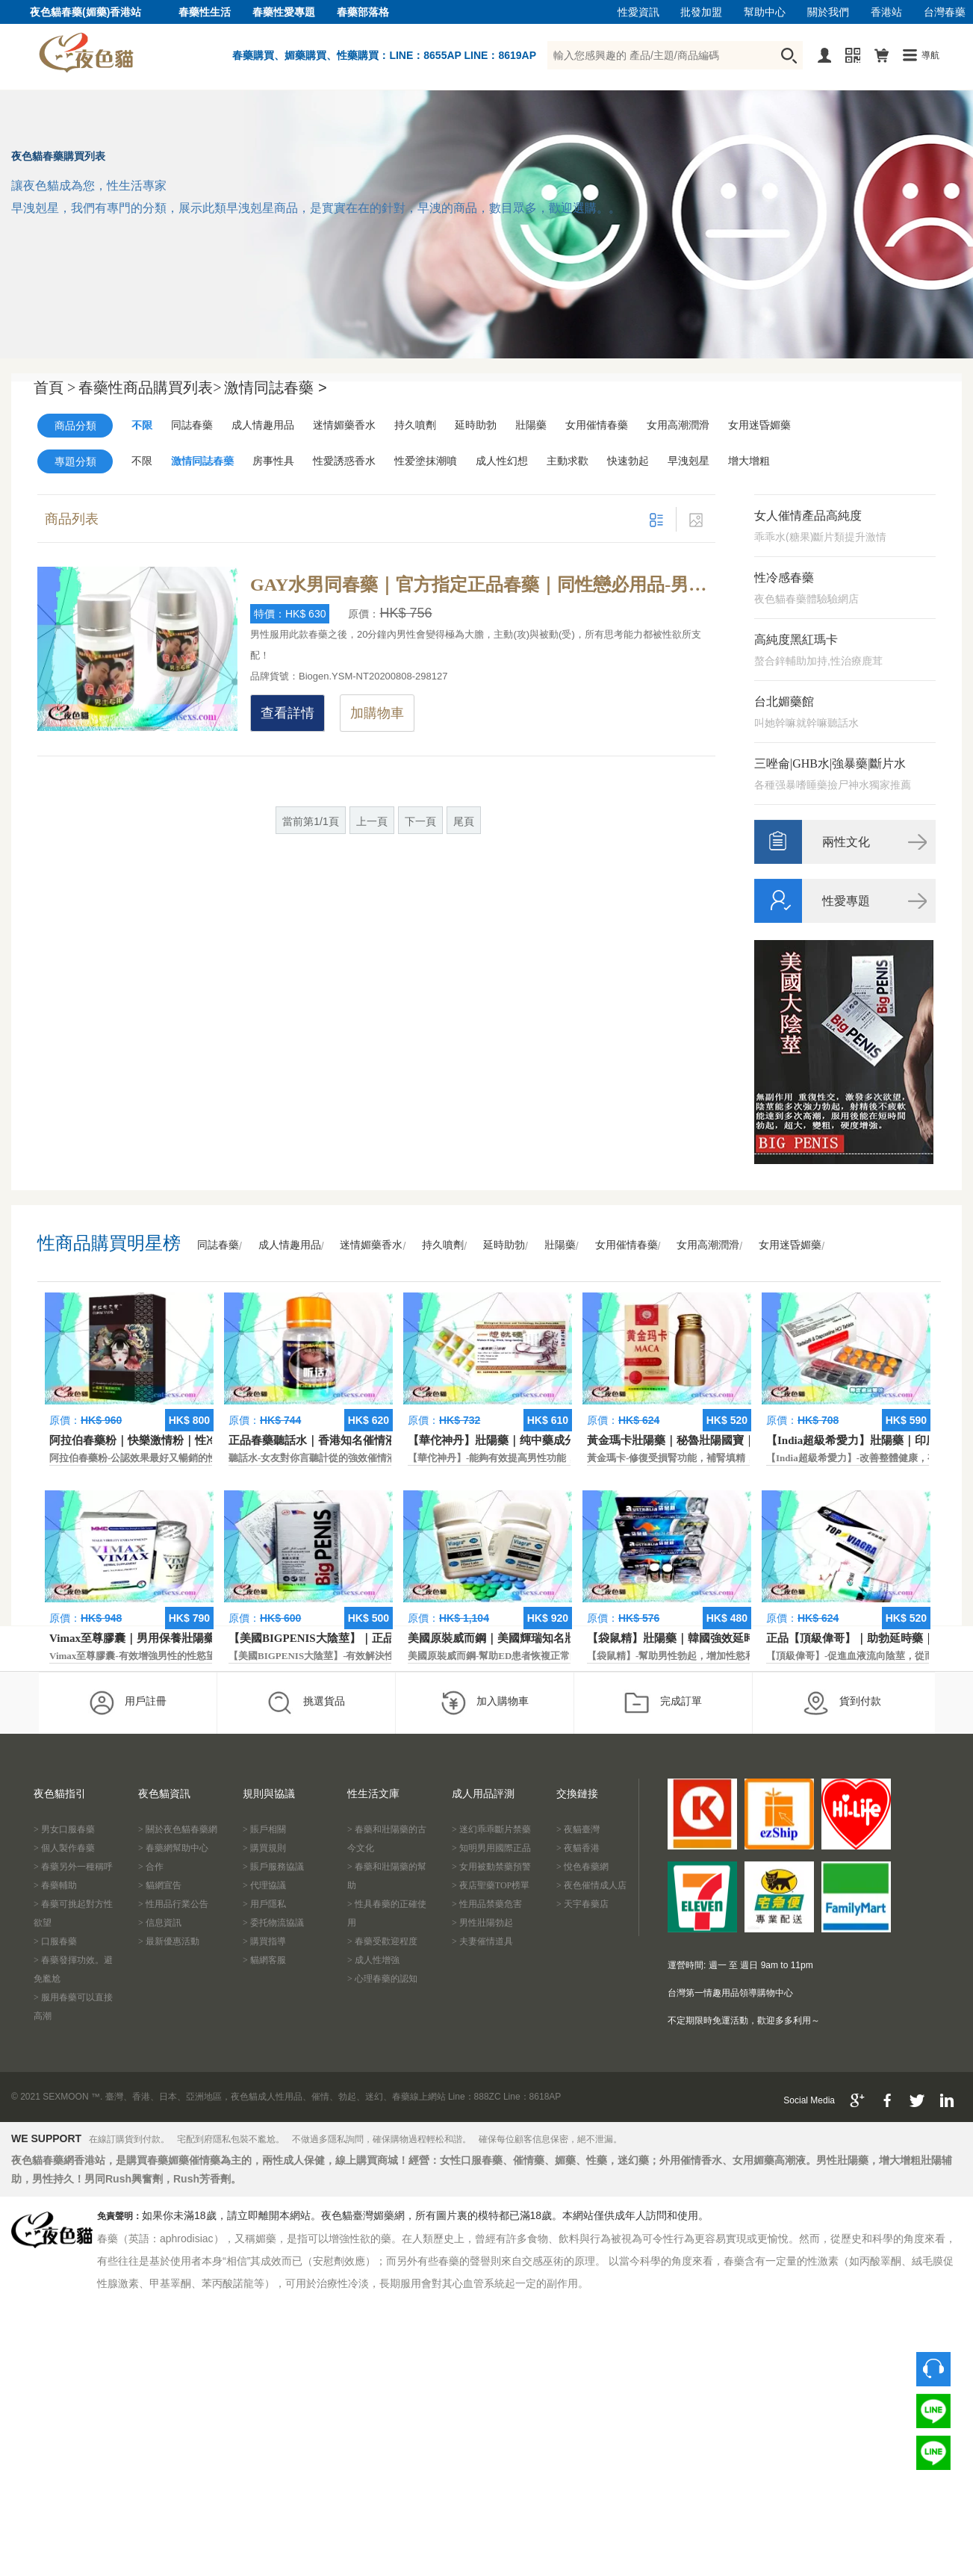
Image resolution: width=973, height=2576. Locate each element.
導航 (930, 55)
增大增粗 (749, 461)
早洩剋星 (688, 461)
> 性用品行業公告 (173, 1904)
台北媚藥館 (784, 701)
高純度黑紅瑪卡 (796, 639)
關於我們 (828, 12)
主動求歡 (567, 461)
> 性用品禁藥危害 (487, 1904)
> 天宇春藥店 (582, 1904)
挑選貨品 (306, 1702)
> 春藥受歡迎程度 (382, 1941)
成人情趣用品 (262, 425)
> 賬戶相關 (264, 1829)
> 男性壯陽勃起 (482, 1922)
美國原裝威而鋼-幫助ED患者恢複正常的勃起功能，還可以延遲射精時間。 (566, 1655)
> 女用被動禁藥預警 (491, 1866)
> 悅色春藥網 (582, 1866)
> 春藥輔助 (55, 1885)
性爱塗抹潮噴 (425, 461)
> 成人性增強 (373, 1960)
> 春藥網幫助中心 (173, 1848)
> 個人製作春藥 (64, 1848)
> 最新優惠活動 (168, 1941)
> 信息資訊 (159, 1922)
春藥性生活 (204, 12)
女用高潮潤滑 (678, 425)
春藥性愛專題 (283, 12)
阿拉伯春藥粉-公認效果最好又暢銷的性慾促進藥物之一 (167, 1457)
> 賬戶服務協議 (273, 1866)
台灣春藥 (945, 12)
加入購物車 (484, 1702)
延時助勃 (476, 425)
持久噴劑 (415, 425)
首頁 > (54, 387)
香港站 (886, 12)
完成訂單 (663, 1702)
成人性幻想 (502, 461)
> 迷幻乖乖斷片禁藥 (491, 1829)
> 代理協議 (264, 1885)
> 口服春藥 (55, 1941)
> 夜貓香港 (578, 1848)
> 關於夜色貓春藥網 (177, 1829)
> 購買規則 (264, 1848)
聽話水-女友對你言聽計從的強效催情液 (313, 1457)
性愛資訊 (638, 12)
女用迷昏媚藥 (759, 425)
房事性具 (273, 461)
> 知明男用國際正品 (491, 1848)
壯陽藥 (531, 425)
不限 (141, 425)
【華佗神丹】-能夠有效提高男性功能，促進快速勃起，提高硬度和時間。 (564, 1457)
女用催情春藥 (596, 425)
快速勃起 (628, 461)
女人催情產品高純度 (808, 515)
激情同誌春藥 (202, 461)
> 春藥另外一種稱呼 (73, 1866)
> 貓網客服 (264, 1960)
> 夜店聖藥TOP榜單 (490, 1885)
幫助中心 (765, 12)
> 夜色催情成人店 (591, 1885)
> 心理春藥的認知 (382, 1978)
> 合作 (151, 1866)
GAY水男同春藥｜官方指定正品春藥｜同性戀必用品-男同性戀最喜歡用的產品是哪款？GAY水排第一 (482, 584)
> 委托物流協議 (273, 1922)
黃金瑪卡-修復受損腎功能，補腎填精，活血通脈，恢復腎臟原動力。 (734, 1457)
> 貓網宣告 (159, 1885)
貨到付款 (842, 1702)
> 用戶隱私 (264, 1904)
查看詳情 (287, 713)
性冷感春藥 (784, 577)
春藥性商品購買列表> (149, 387)
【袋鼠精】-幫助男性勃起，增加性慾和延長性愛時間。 (705, 1655)
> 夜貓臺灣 (578, 1829)
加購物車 (377, 713)
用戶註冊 (127, 1702)
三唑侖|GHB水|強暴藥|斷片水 (830, 763)
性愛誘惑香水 (344, 461)
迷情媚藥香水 (344, 425)
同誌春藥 (192, 425)
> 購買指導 (264, 1941)
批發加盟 (701, 12)
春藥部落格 (363, 12)
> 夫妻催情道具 (482, 1941)
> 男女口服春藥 (64, 1829)
